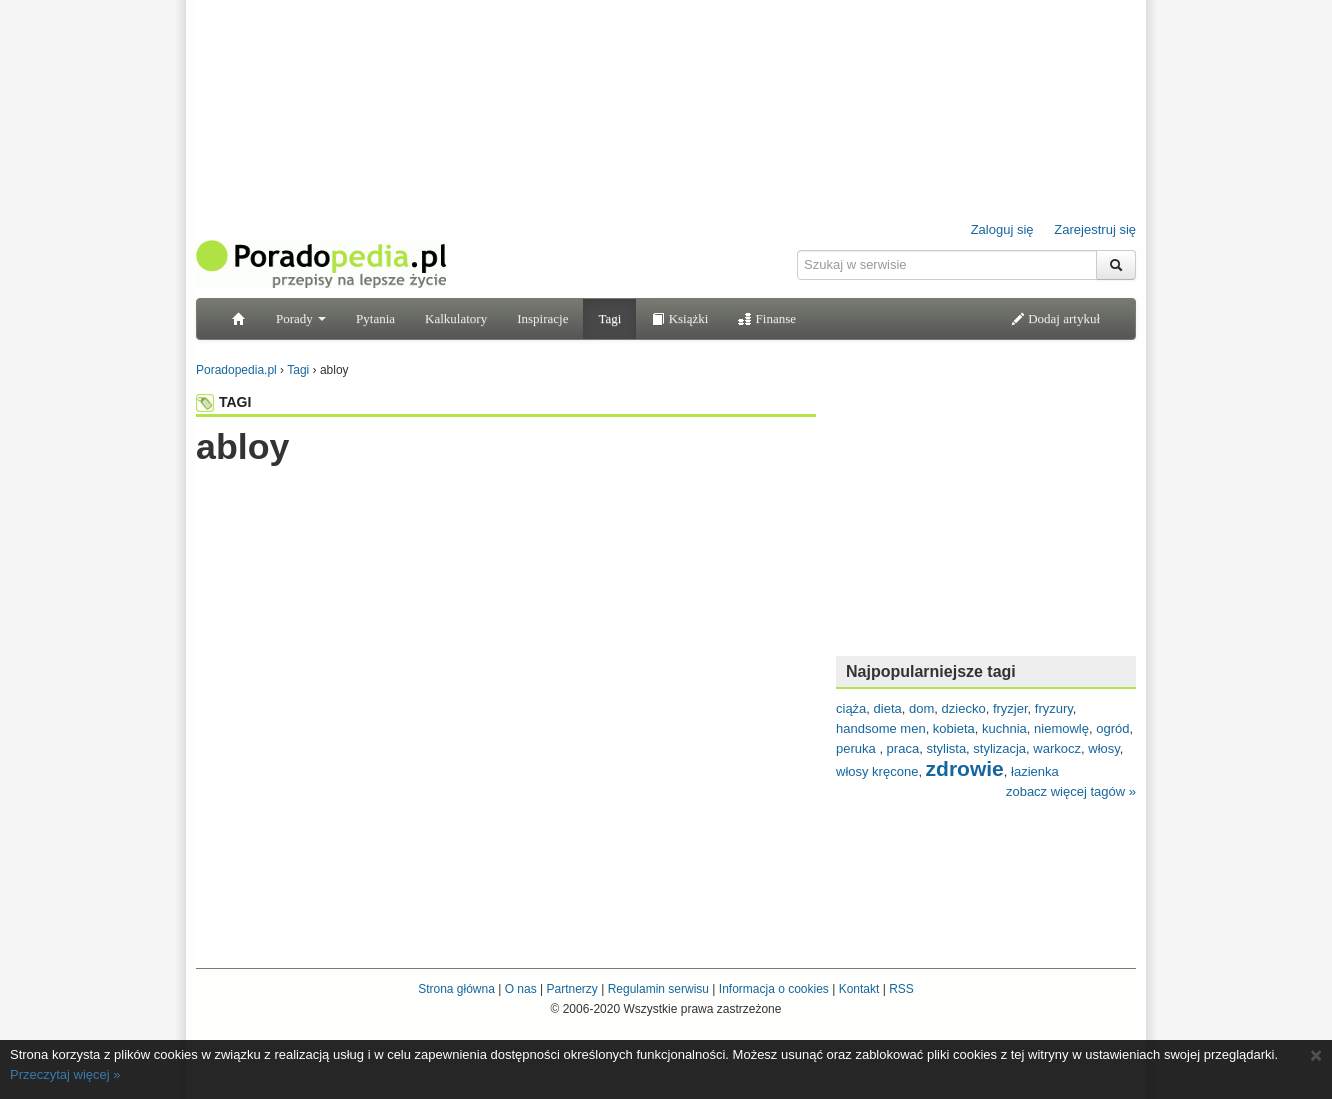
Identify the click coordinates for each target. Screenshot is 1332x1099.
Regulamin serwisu (658, 989)
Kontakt (859, 989)
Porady (301, 318)
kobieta (954, 728)
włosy (1104, 748)
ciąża (851, 708)
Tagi (609, 318)
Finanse (767, 318)
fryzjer (1010, 708)
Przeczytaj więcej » (65, 1074)
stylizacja (999, 748)
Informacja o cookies (774, 989)
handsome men (881, 728)
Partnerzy (571, 989)
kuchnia (1004, 728)
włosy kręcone (877, 771)
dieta (888, 708)
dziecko (964, 708)
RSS (901, 989)
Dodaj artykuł (1055, 318)
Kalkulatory (456, 318)
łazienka (1035, 771)
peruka (857, 748)
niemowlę (1061, 728)
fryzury (1054, 708)
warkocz (1057, 748)
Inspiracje (542, 318)
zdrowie (965, 768)
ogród (1112, 728)
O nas (521, 989)
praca (903, 748)
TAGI (223, 402)
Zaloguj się (1002, 229)
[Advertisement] (506, 507)
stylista (946, 748)
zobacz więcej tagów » (1071, 791)
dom (921, 708)
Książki (679, 318)
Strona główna (456, 989)
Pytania (375, 318)
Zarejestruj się (1095, 229)
